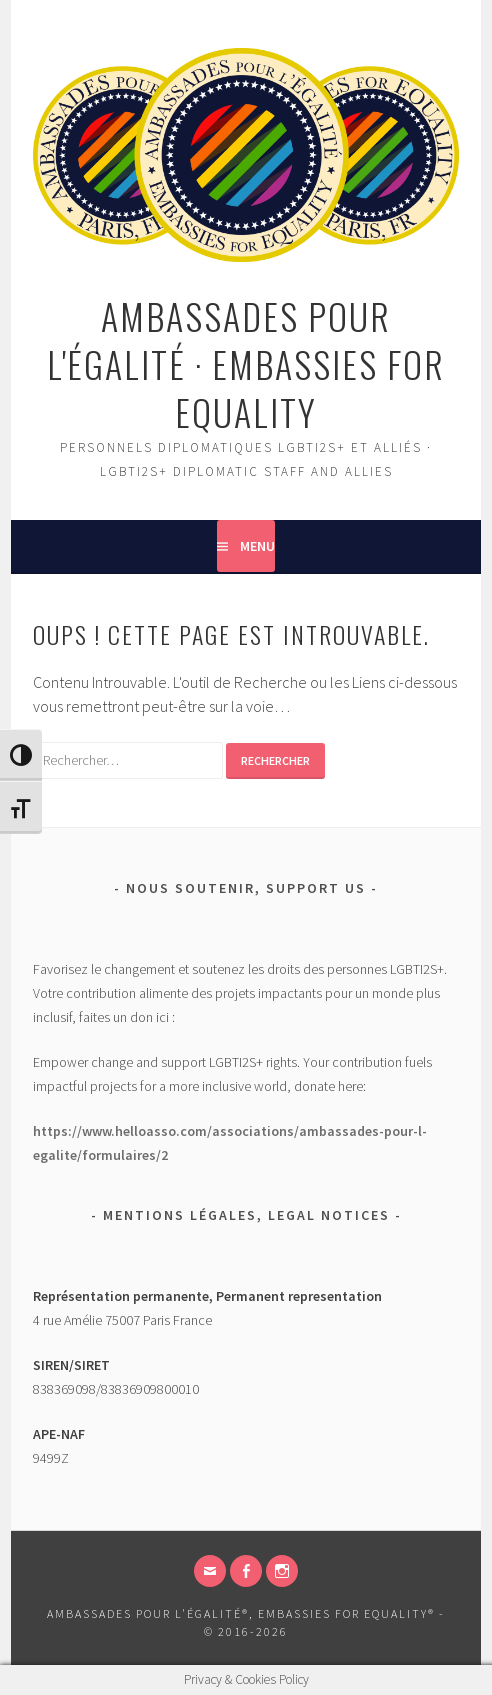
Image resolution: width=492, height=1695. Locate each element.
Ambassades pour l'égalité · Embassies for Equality (246, 363)
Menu (257, 546)
